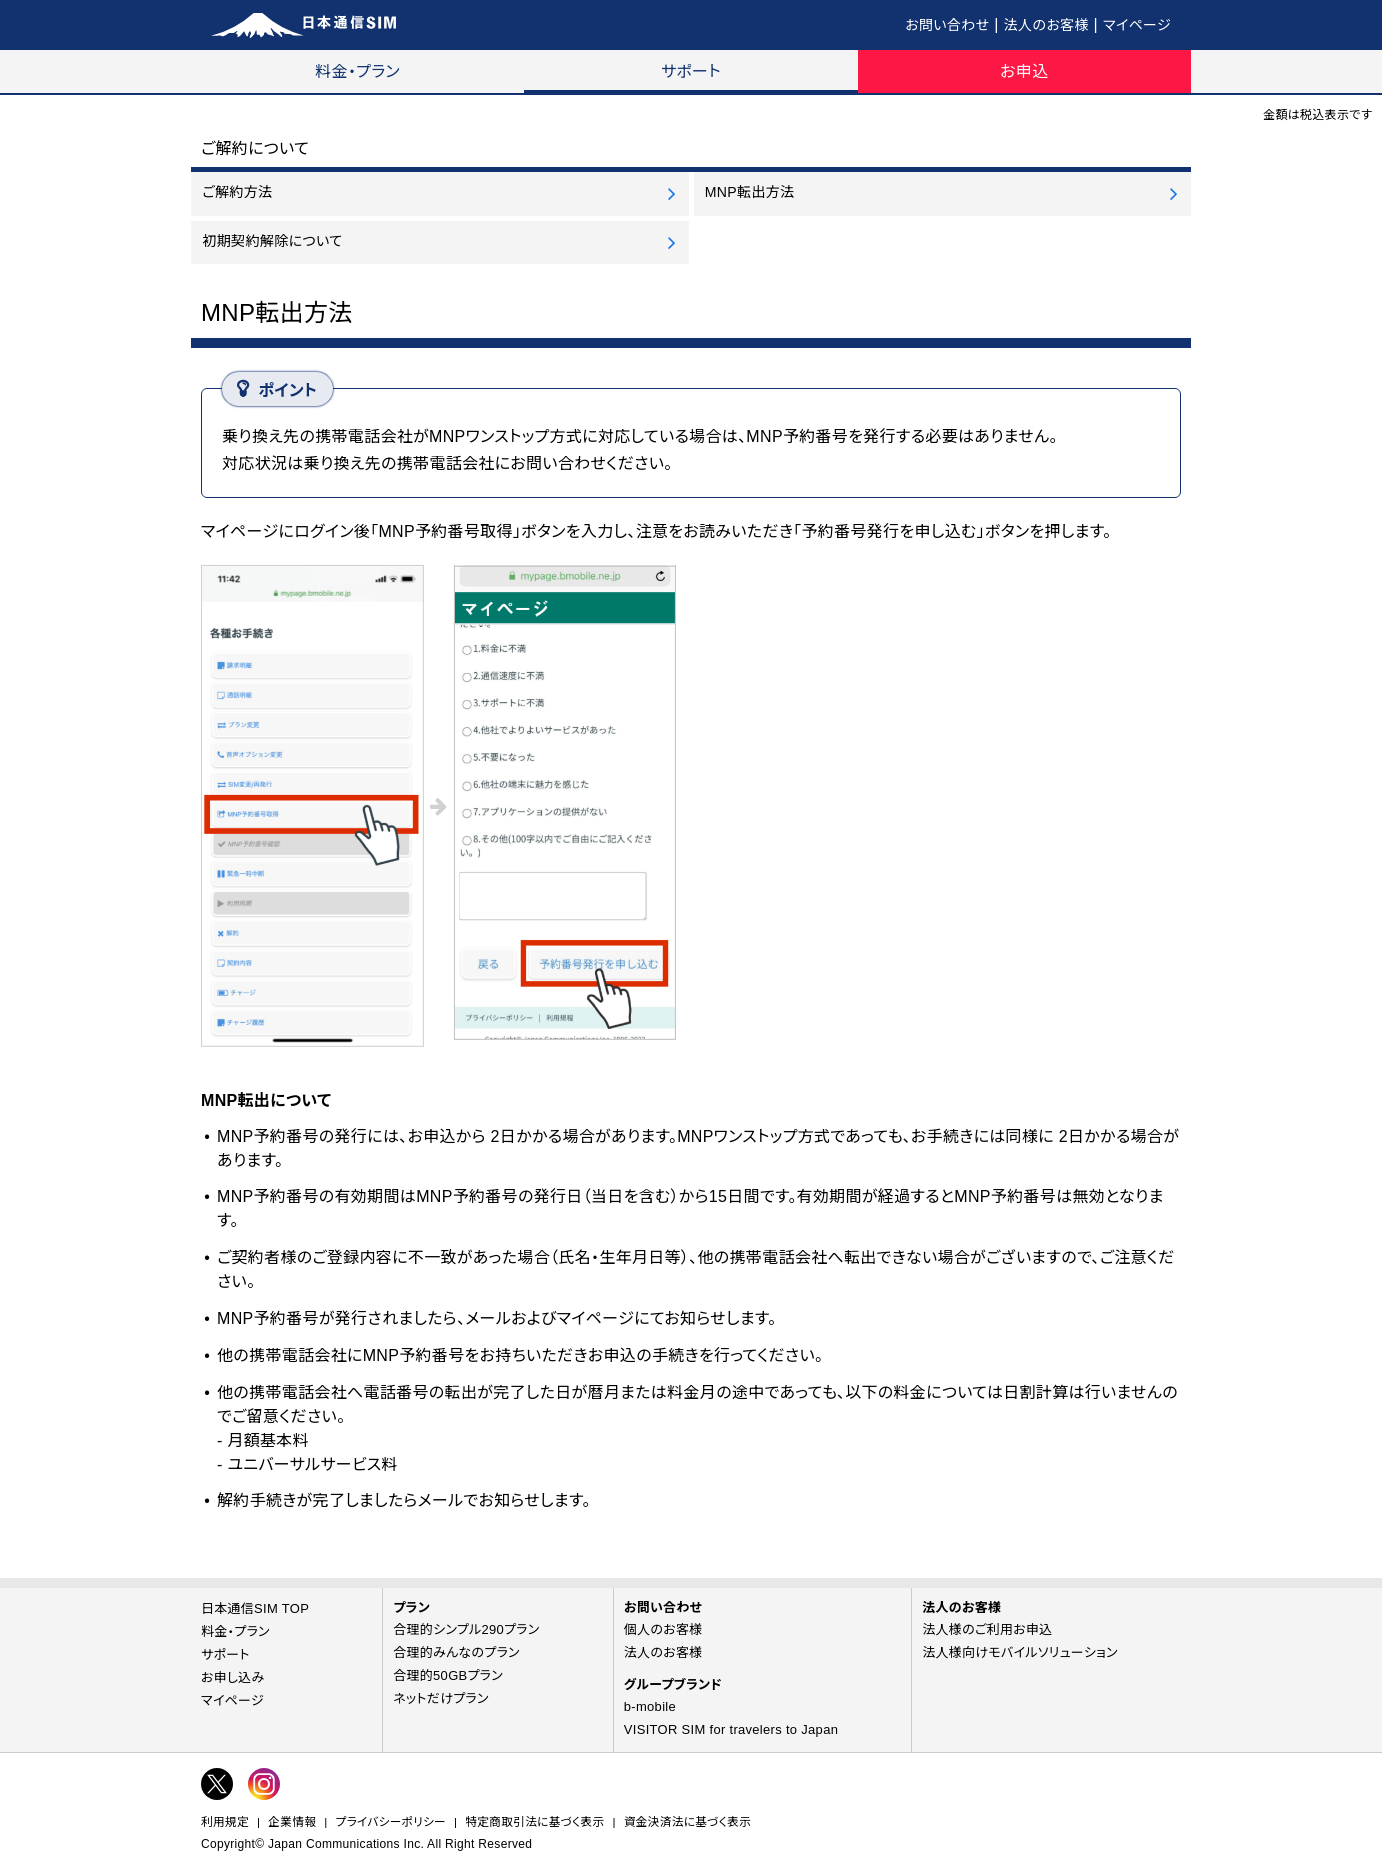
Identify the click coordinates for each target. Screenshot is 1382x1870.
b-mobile (650, 1706)
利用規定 (225, 1821)
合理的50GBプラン (448, 1675)
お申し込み (233, 1677)
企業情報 (292, 1821)
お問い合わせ (947, 25)
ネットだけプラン (441, 1698)
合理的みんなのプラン (456, 1652)
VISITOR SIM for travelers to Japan (731, 1729)
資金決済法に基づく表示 (687, 1821)
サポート (691, 71)
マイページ (1137, 25)
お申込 (1024, 71)
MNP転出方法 (750, 192)
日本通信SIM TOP (255, 1608)
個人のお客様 (663, 1629)
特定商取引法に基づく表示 (534, 1821)
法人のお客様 (1046, 25)
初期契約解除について (272, 241)
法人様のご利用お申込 (987, 1629)
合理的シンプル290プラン (466, 1629)
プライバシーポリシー (391, 1821)
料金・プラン (357, 71)
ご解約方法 (237, 192)
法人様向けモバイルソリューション (1020, 1652)
